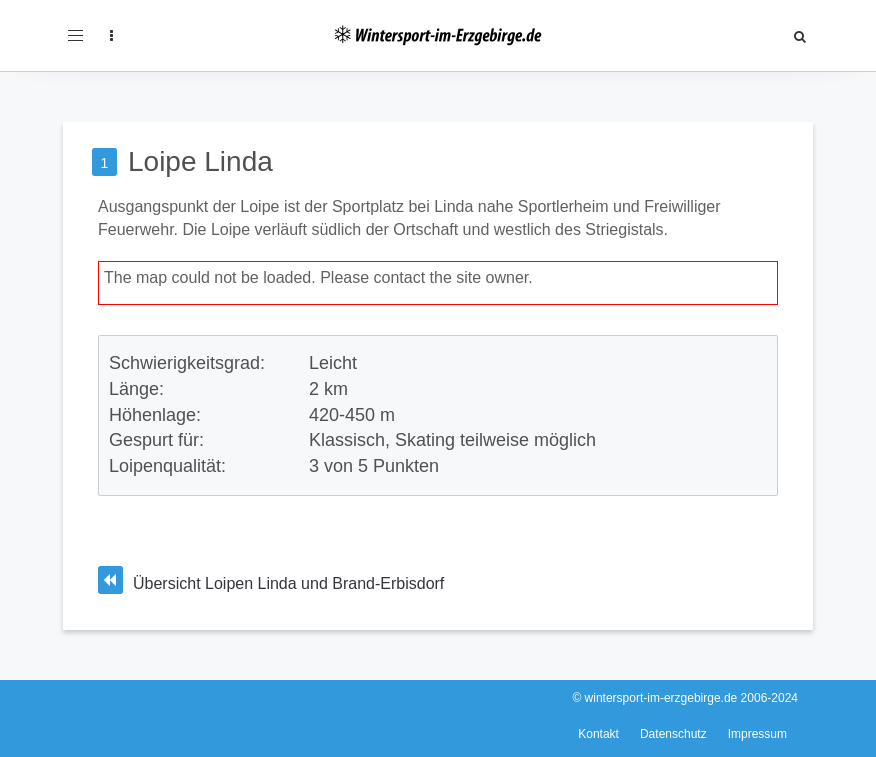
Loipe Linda (200, 161)
